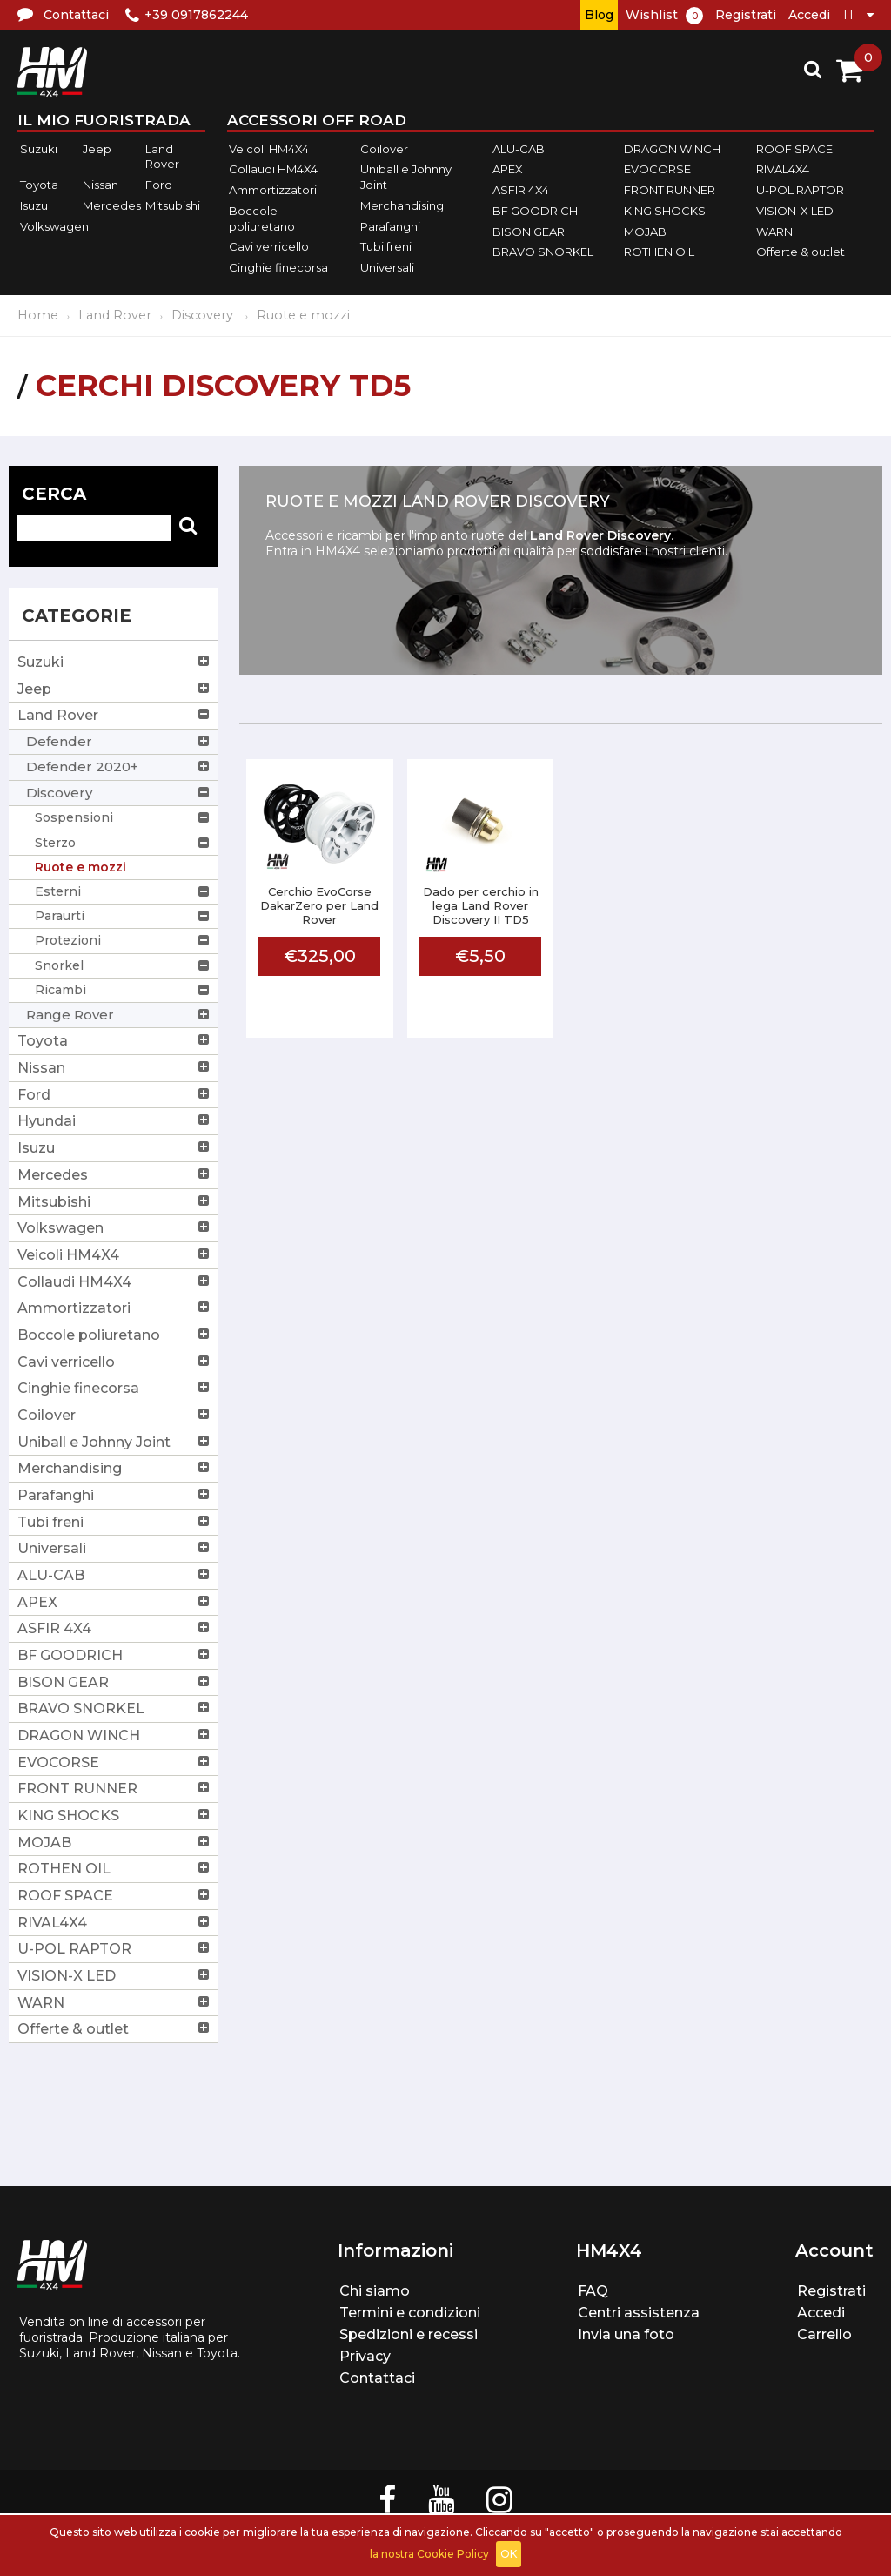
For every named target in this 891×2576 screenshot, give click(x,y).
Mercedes (112, 205)
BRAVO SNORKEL (542, 252)
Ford (158, 185)
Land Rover (162, 157)
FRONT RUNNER (669, 190)
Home (37, 315)
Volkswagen (54, 226)
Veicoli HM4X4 (269, 149)
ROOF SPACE (794, 149)
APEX (507, 170)
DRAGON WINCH (672, 149)
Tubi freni (386, 246)
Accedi (809, 15)
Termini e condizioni (409, 2312)
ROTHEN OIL (659, 252)
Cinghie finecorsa (278, 267)
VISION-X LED (795, 211)
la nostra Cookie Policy (429, 2553)
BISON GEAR (528, 232)
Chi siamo (374, 2291)
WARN (774, 232)
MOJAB (645, 232)
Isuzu (34, 205)
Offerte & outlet (800, 252)
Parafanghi (390, 226)
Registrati (745, 15)
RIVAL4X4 (782, 170)
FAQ (593, 2291)
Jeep (97, 149)
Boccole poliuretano (262, 218)
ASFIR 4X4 (520, 190)
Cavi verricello (269, 246)
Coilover (384, 149)
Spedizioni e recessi (408, 2334)
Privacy (365, 2356)
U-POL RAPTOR (800, 190)
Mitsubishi (172, 205)
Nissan (100, 185)
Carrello (824, 2334)
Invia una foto (626, 2334)
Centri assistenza (639, 2312)
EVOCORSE (657, 170)
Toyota (39, 185)
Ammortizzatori (273, 190)
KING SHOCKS (665, 211)
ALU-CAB (518, 149)
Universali (387, 267)
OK (508, 2553)
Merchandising (402, 205)
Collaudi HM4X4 (273, 170)
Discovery (204, 315)
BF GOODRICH (535, 211)
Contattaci (377, 2378)
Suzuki (38, 149)
